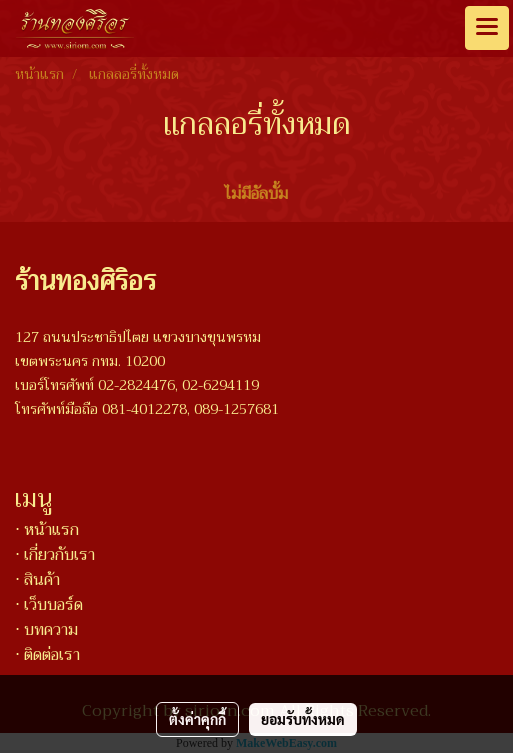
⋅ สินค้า (37, 580)
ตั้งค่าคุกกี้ (197, 719)
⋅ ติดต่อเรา (47, 655)
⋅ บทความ (46, 630)
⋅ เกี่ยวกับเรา (55, 555)
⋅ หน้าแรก (47, 530)
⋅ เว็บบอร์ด (49, 605)
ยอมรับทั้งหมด (303, 719)
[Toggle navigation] (487, 28)
